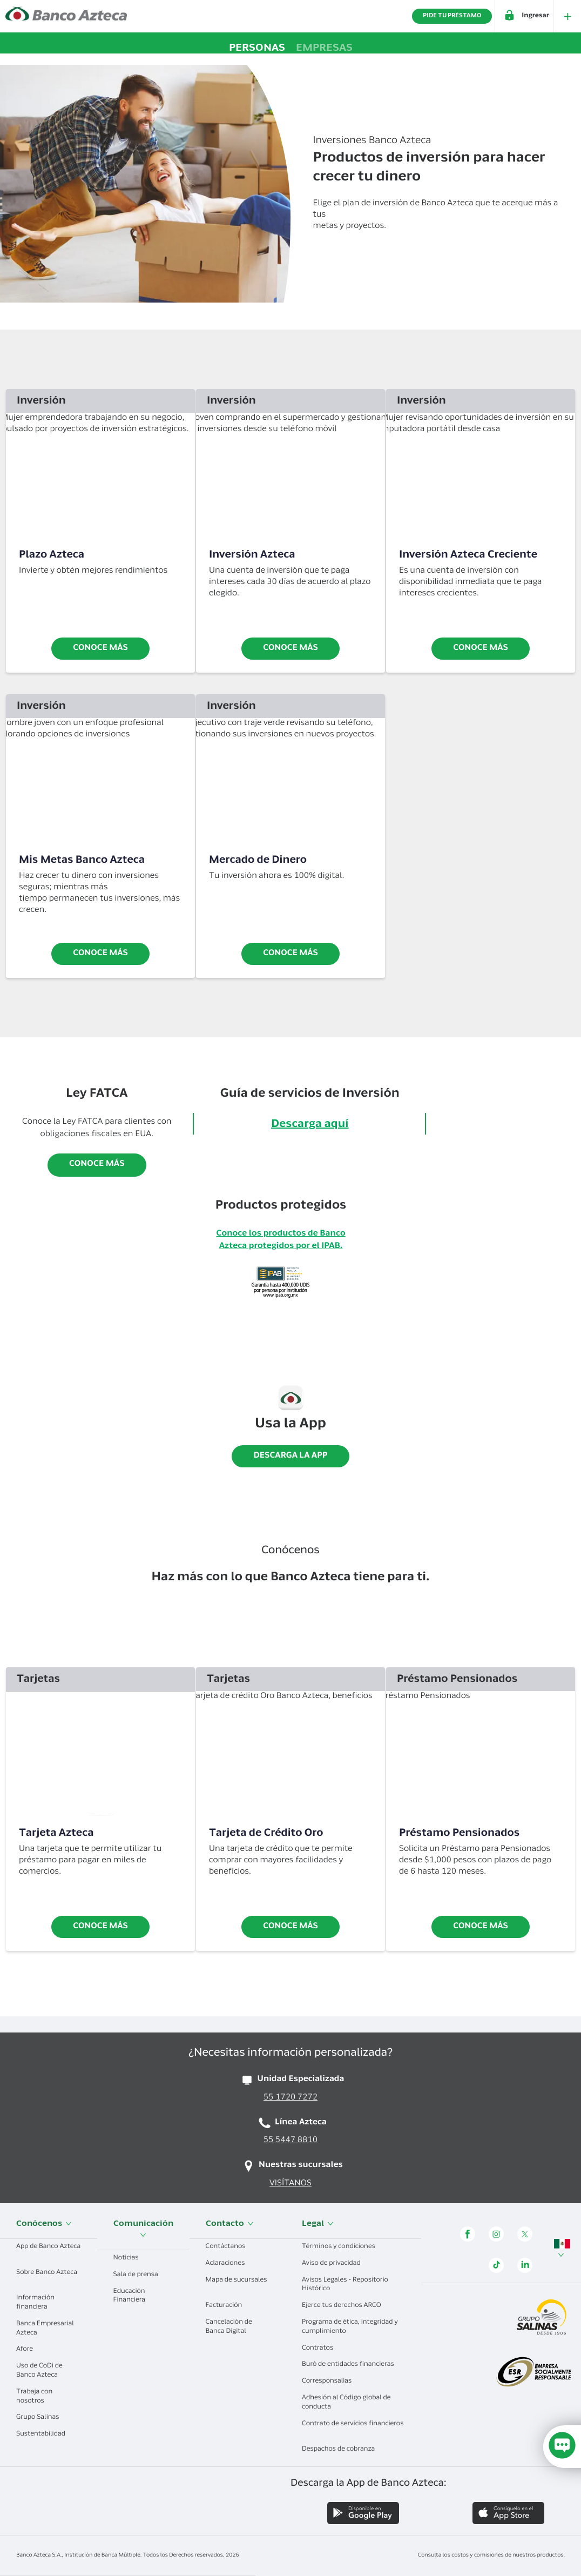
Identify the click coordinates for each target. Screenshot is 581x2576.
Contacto (230, 2224)
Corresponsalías (331, 2381)
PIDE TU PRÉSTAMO (452, 16)
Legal (318, 2224)
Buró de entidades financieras (352, 2365)
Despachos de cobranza (342, 2449)
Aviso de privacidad (335, 2263)
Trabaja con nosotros (34, 2397)
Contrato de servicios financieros (352, 2428)
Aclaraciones (229, 2263)
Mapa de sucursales (236, 2284)
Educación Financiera (133, 2296)
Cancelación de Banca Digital (230, 2327)
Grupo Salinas (41, 2417)
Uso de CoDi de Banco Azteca (41, 2371)
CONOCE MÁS (480, 1927)
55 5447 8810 (290, 2141)
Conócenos (44, 2224)
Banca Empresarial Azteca (45, 2329)
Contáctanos (230, 2247)
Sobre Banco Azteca (46, 2277)
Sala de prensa (139, 2275)
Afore (28, 2349)
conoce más (290, 649)
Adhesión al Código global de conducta (346, 2403)
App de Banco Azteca (48, 2251)
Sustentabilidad (44, 2434)
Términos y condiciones (342, 2247)
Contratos (321, 2348)
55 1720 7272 (290, 2098)
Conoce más (100, 649)
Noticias (130, 2258)
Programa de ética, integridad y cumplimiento (350, 2327)
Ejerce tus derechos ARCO (345, 2306)
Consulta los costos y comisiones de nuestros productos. (491, 2555)
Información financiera (36, 2303)
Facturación (228, 2306)
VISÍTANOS (290, 2184)
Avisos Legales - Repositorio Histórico (345, 2285)
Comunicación (143, 2229)
